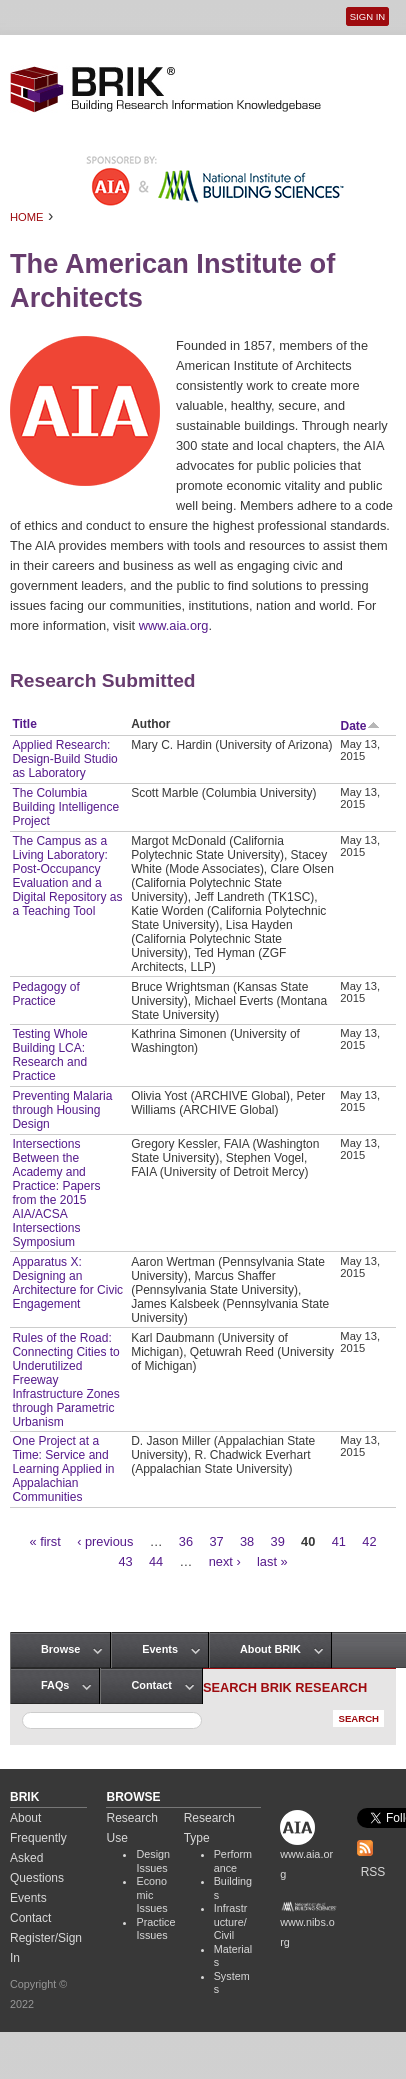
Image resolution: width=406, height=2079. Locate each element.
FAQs (55, 1685)
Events (160, 1649)
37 (216, 1541)
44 (156, 1561)
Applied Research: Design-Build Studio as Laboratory (64, 759)
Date (360, 726)
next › (225, 1561)
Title (24, 724)
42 (369, 1541)
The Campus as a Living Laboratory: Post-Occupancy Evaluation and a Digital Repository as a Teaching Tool (67, 876)
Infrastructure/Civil (231, 1921)
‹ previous (105, 1541)
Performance (233, 1861)
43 (125, 1561)
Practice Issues (155, 1929)
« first (44, 1541)
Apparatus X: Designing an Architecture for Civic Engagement (67, 1283)
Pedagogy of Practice (45, 994)
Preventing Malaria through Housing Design (62, 1110)
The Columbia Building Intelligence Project (65, 807)
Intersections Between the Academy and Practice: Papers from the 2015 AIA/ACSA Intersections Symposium (56, 1193)
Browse (60, 1649)
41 (339, 1541)
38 (247, 1541)
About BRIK (270, 1649)
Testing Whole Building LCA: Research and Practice (49, 1055)
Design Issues (153, 1861)
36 (186, 1541)
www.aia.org (174, 625)
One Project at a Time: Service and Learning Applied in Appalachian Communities (63, 1469)
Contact (151, 1685)
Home (27, 217)
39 (278, 1541)
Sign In (367, 16)
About (25, 1818)
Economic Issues (151, 1894)
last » (272, 1561)
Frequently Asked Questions (38, 1858)
